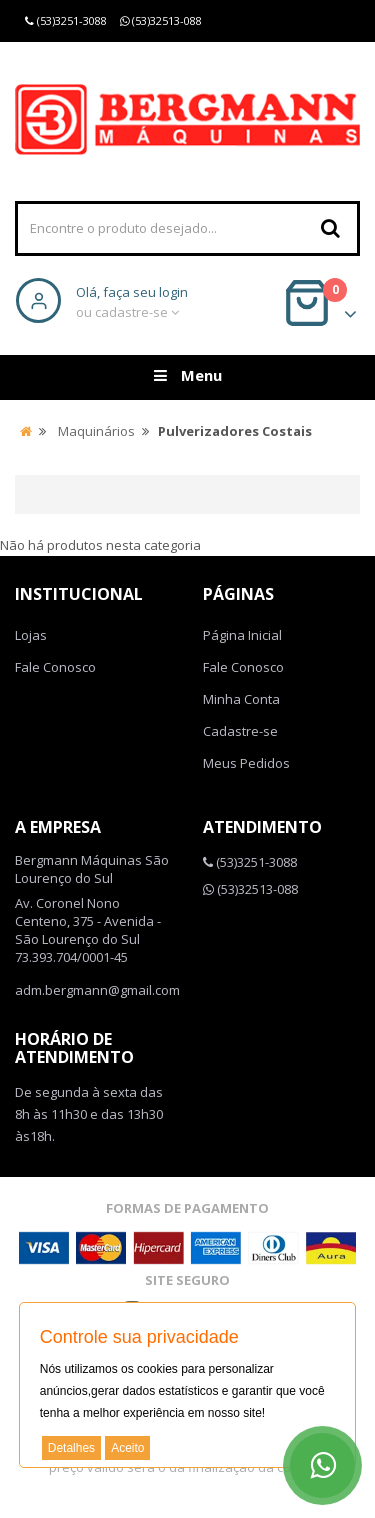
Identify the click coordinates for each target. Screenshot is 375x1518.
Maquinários (96, 431)
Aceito (127, 1448)
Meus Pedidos (246, 763)
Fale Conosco (55, 667)
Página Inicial (242, 635)
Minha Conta (241, 699)
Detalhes (71, 1448)
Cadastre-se (240, 731)
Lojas (31, 635)
